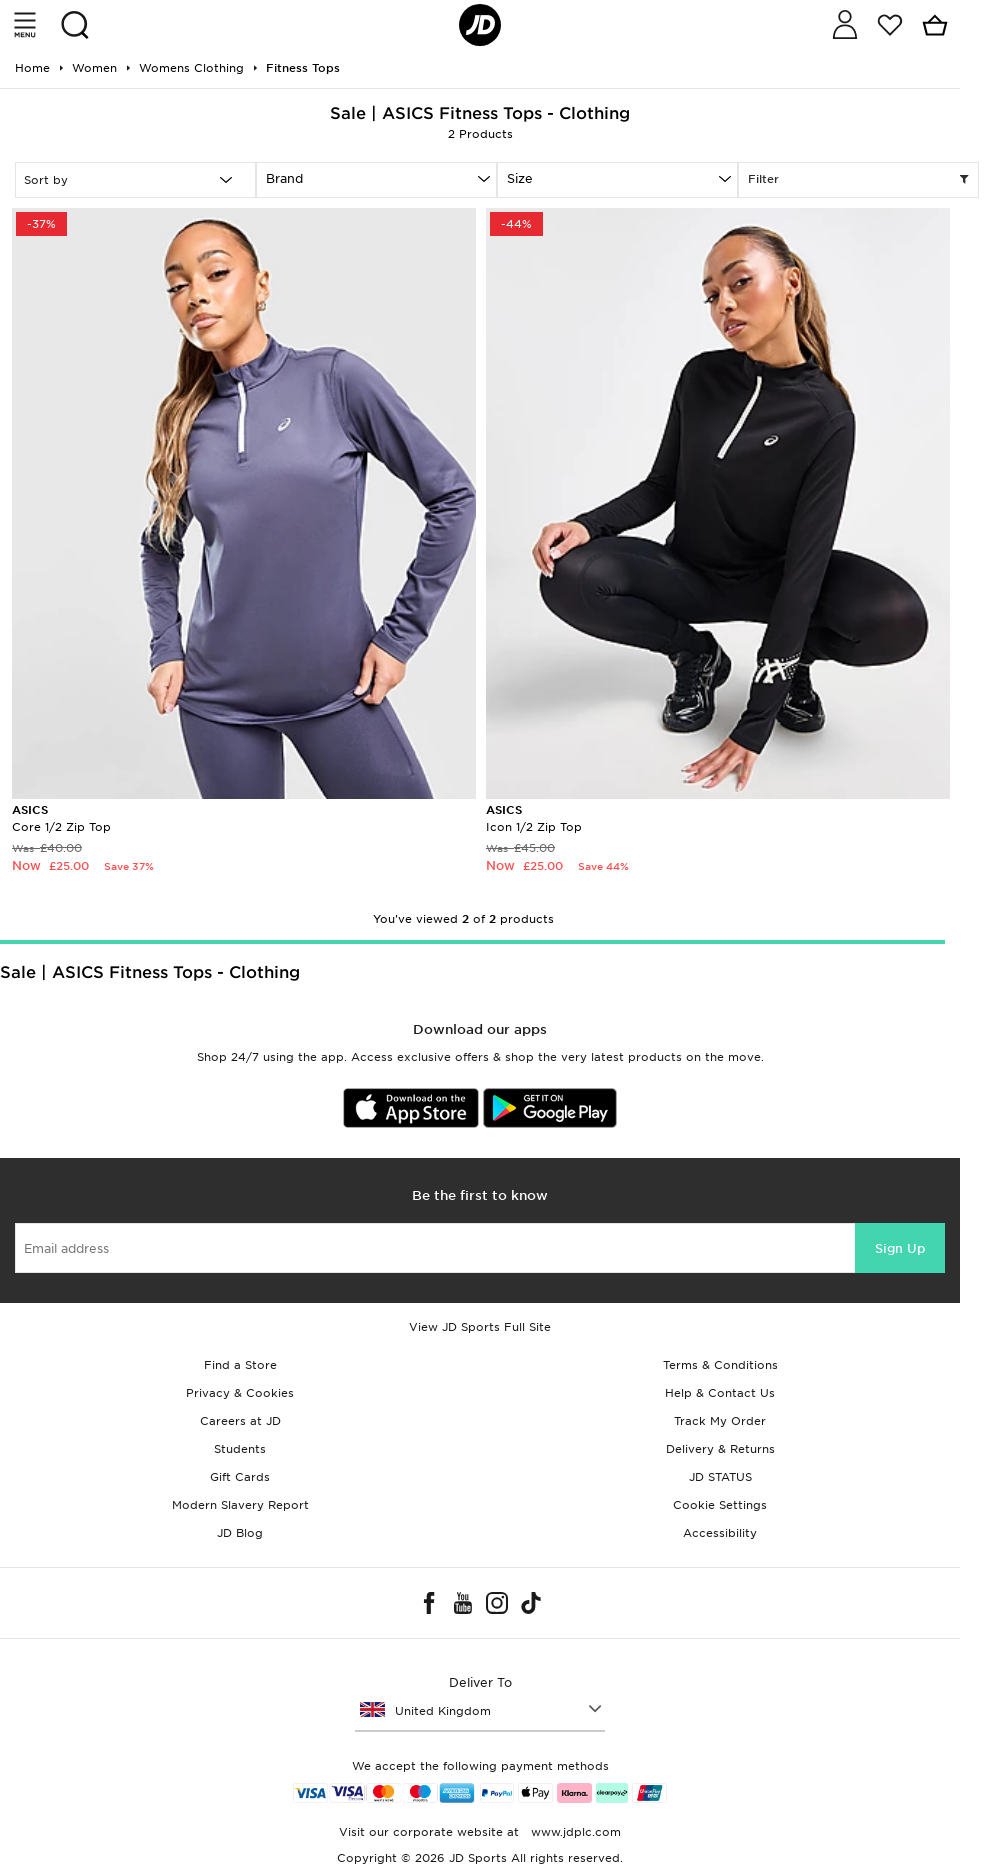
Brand (284, 178)
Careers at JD (240, 1421)
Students (240, 1449)
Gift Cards (240, 1477)
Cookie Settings (720, 1505)
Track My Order (720, 1421)
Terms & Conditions (720, 1365)
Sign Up (900, 1248)
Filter (858, 180)
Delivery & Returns (720, 1449)
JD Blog (240, 1533)
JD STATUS (720, 1477)
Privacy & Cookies (240, 1393)
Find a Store (240, 1365)
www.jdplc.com (574, 1832)
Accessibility (720, 1533)
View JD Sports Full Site (480, 1327)
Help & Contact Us (720, 1393)
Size (520, 178)
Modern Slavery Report (240, 1505)
